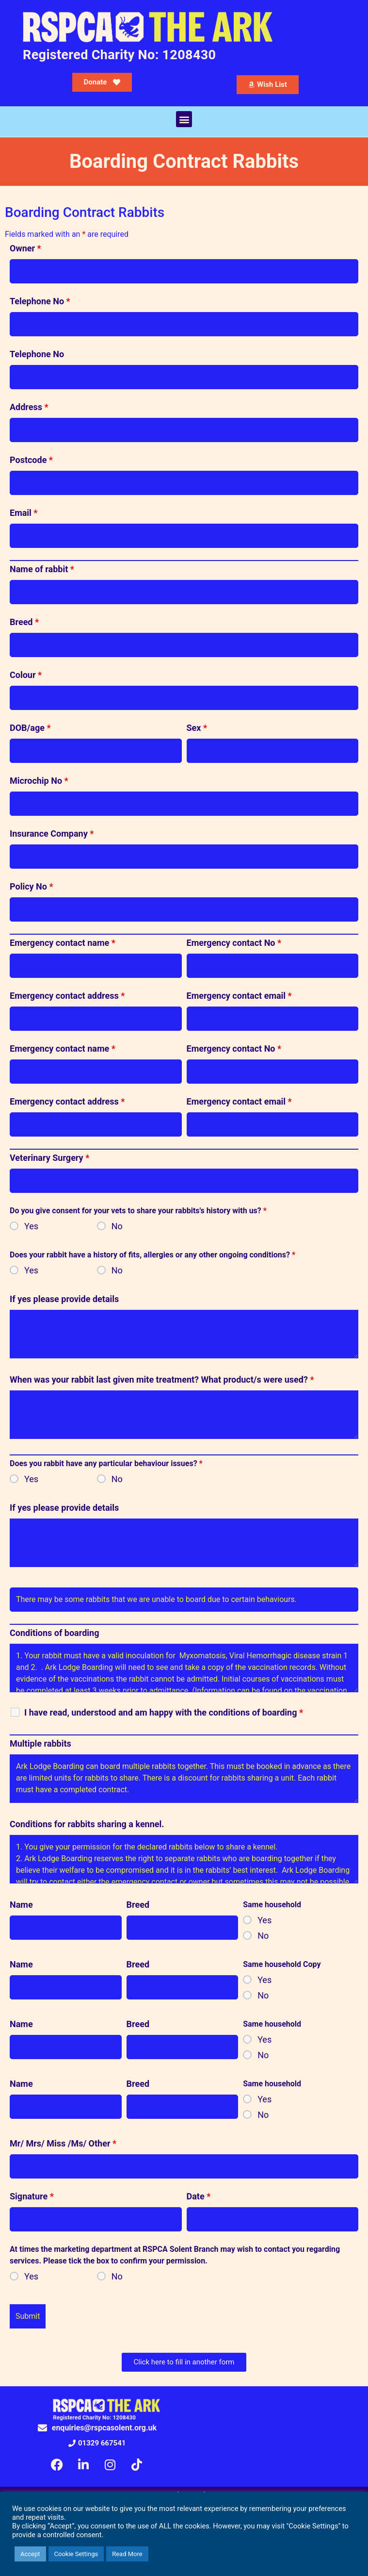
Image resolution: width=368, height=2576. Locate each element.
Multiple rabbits (40, 1744)
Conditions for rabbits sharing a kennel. (87, 1824)
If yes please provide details (64, 1299)
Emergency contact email (239, 996)
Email (24, 513)
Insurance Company (52, 834)
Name (21, 1905)
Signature (32, 2196)
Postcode (31, 460)
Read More (127, 2554)
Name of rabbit (42, 569)
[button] (184, 119)
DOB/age (30, 728)
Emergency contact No (234, 943)
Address (29, 407)
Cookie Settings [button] (76, 2554)
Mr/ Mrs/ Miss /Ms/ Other (63, 2143)
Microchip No (39, 781)
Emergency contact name (62, 943)
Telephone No (40, 301)
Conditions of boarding (54, 1633)
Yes (31, 1226)
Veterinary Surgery (49, 1158)
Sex (197, 728)
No (117, 1226)
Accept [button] (30, 2554)
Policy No (31, 887)
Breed (24, 622)
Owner (25, 248)
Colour (26, 675)
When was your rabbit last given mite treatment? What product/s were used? (162, 1380)
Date (199, 2196)
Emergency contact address (67, 996)
